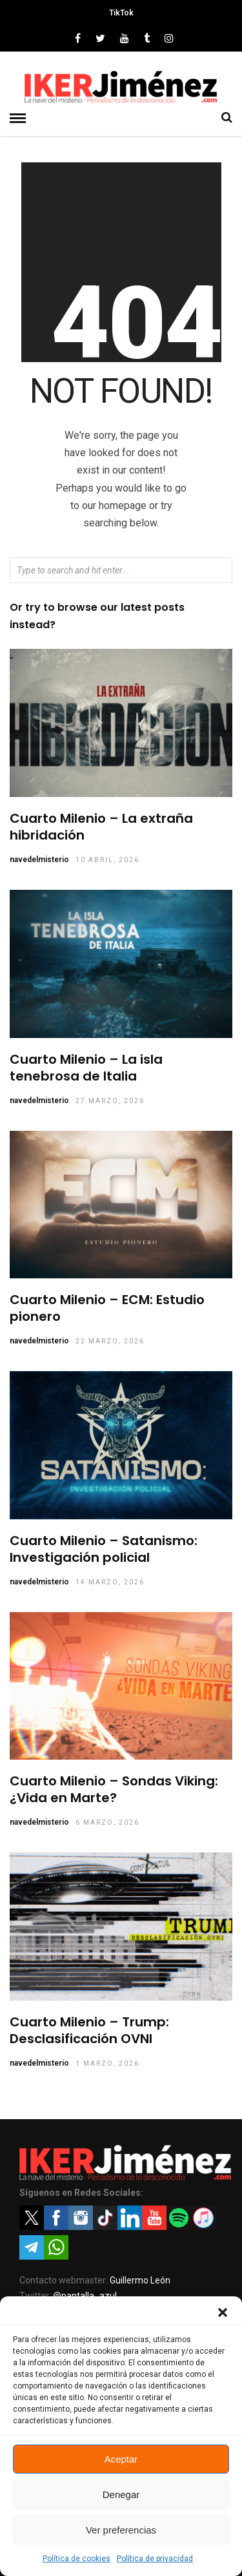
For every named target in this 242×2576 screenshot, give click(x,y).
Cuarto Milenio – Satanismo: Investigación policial (103, 1549)
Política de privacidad (155, 2558)
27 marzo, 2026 (110, 1100)
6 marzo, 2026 (107, 1822)
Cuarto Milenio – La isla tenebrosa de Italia (86, 1067)
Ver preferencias (121, 2529)
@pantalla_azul (85, 2296)
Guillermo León (140, 2280)
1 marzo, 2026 (107, 2063)
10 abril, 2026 (107, 859)
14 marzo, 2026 (110, 1582)
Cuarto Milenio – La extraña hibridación (101, 826)
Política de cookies (76, 2558)
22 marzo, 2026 (110, 1341)
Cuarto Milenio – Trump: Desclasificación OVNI (89, 2030)
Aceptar (121, 2459)
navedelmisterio (39, 859)
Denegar (121, 2494)
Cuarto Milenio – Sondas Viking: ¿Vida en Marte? (114, 1789)
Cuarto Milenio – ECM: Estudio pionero (107, 1308)
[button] (222, 2312)
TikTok (121, 12)
